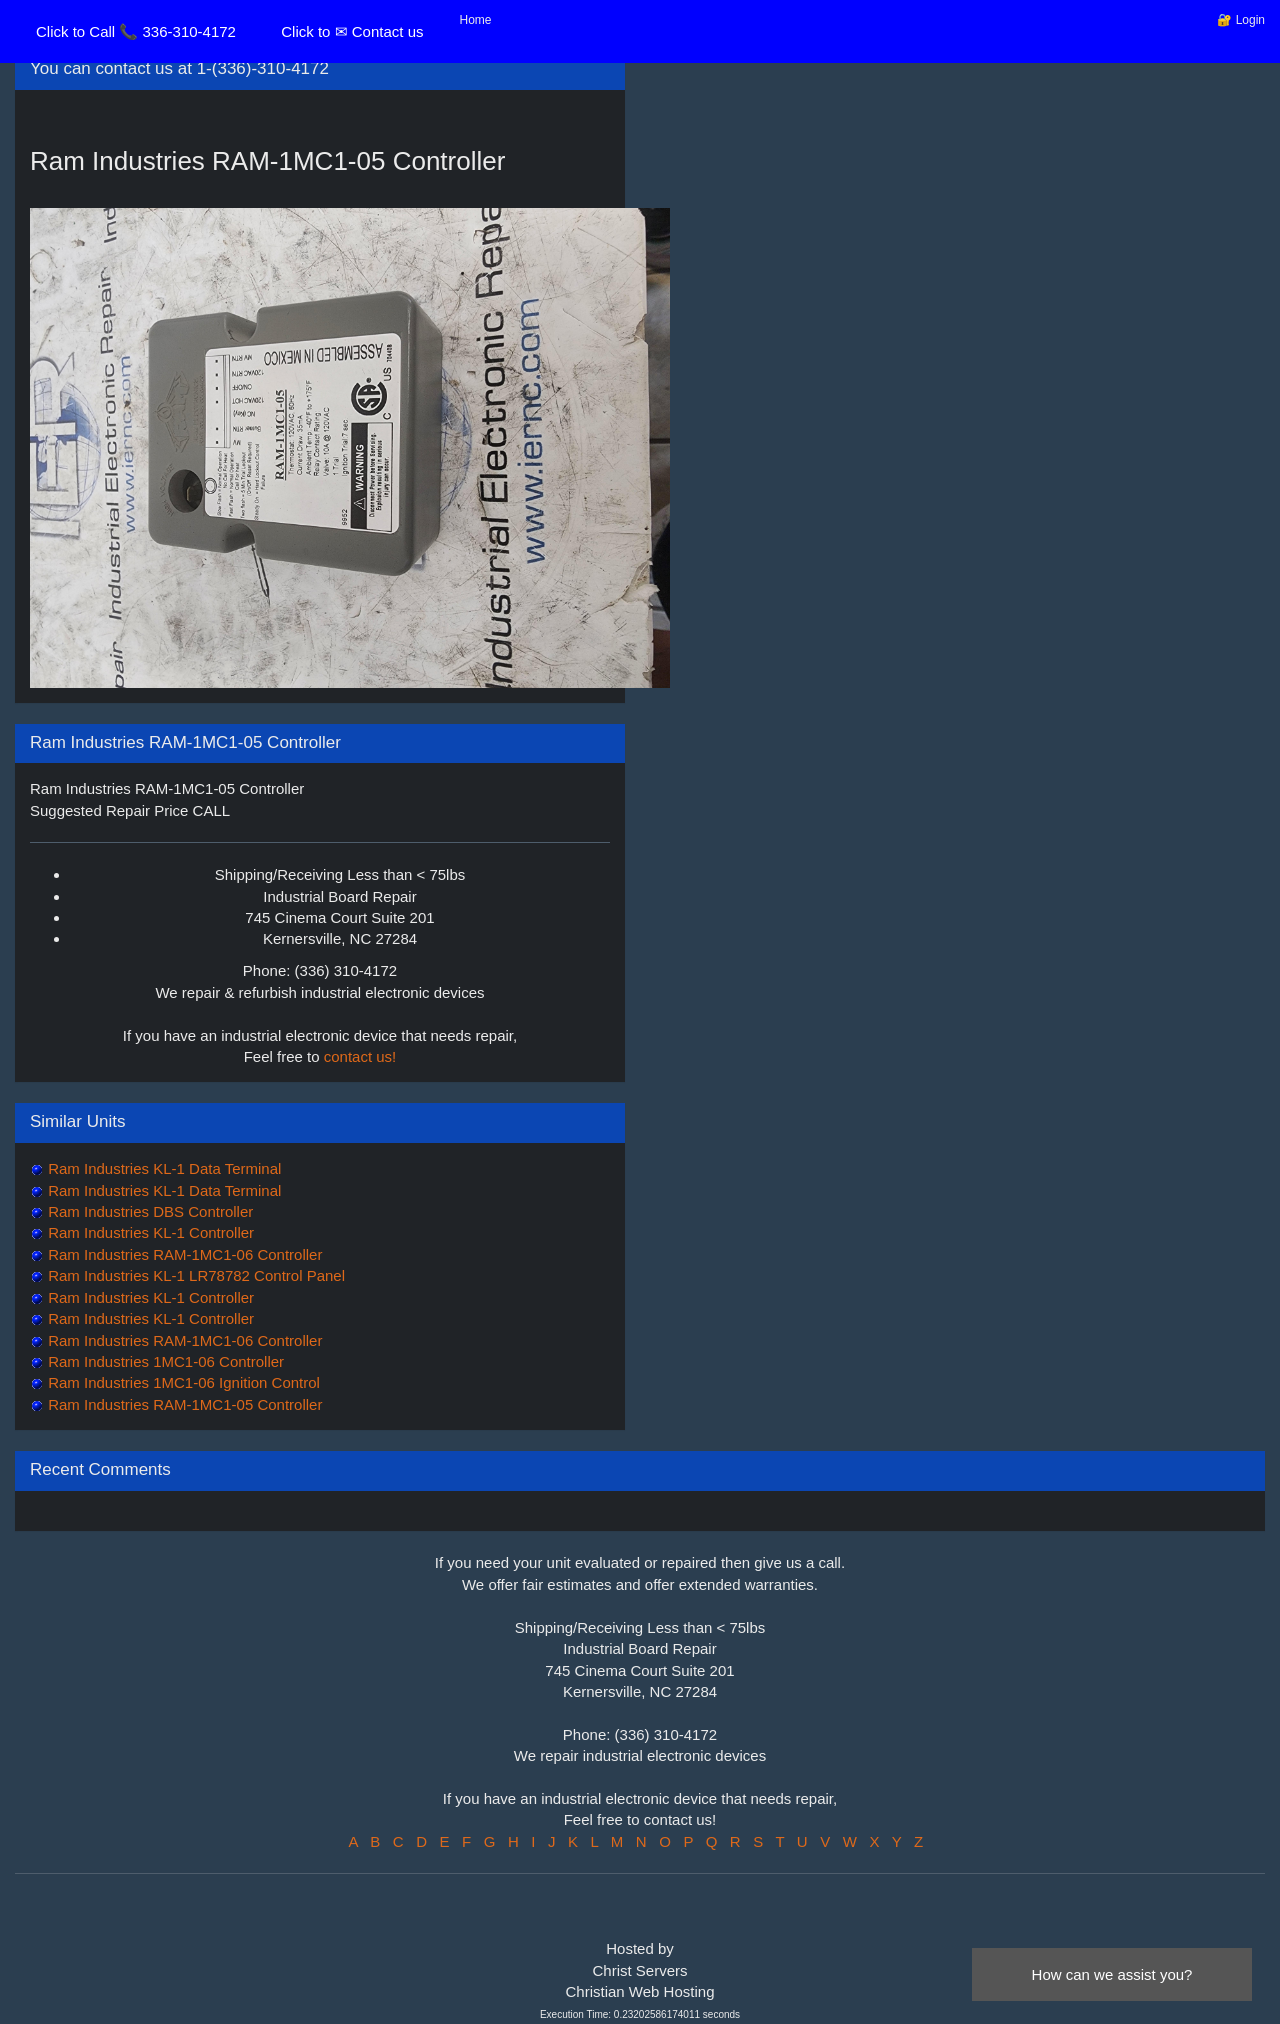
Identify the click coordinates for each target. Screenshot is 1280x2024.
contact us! (360, 1056)
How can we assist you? (1112, 1974)
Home (476, 20)
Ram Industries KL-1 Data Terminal (162, 1168)
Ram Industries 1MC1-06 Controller (164, 1361)
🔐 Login (1241, 20)
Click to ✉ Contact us (352, 31)
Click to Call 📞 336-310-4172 (136, 31)
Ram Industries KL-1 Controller (149, 1232)
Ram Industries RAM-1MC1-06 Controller (183, 1254)
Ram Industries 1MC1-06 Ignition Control (182, 1382)
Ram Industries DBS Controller (148, 1211)
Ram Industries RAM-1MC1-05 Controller (183, 1404)
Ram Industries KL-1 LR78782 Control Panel (194, 1275)
